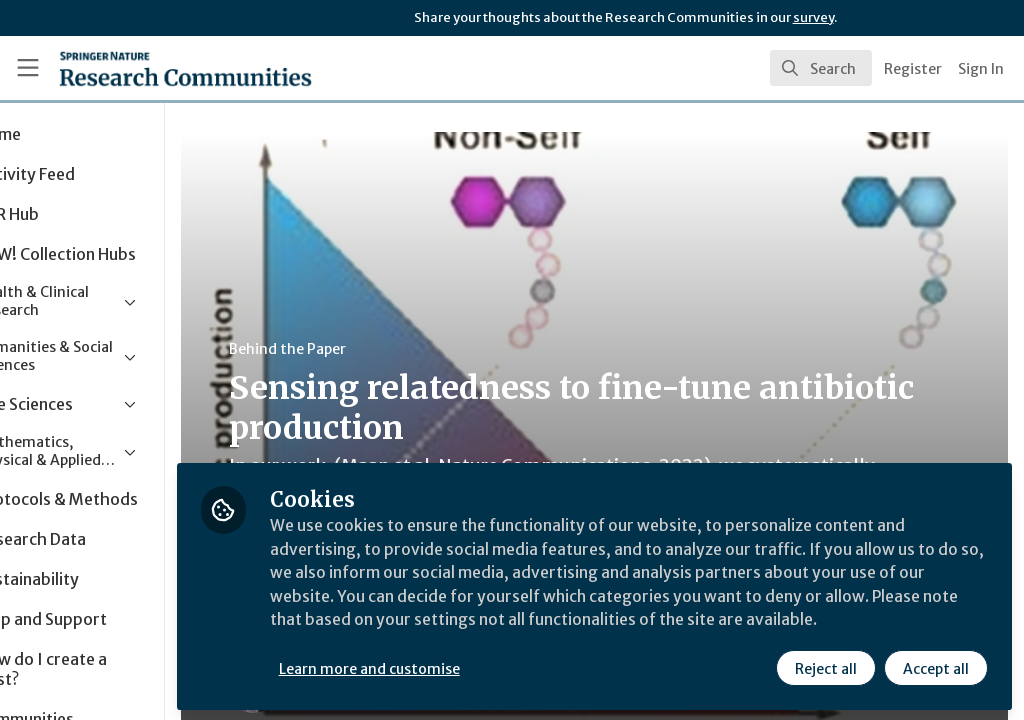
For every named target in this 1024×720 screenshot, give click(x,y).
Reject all (826, 667)
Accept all (936, 667)
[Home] (150, 68)
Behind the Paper (378, 349)
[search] (821, 68)
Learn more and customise (460, 667)
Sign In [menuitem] (981, 69)
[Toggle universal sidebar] (28, 68)
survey (813, 17)
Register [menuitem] (913, 69)
